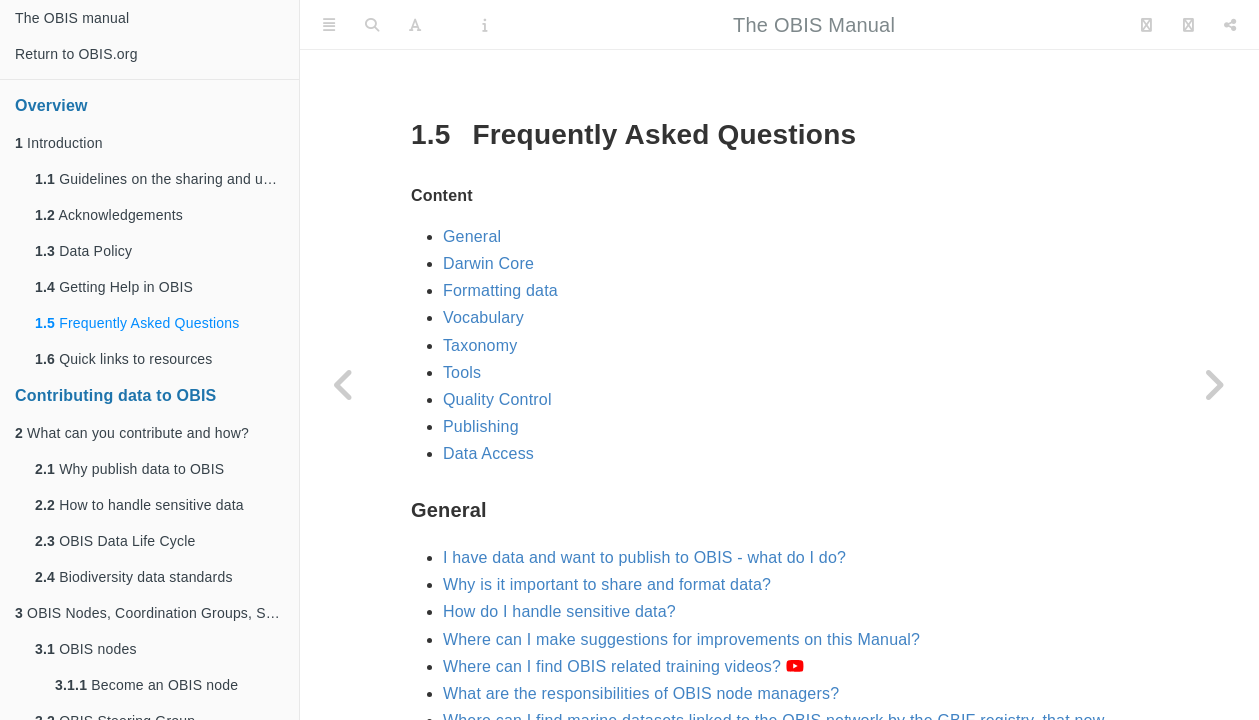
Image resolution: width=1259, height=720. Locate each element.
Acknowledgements (109, 215)
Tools (462, 372)
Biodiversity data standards (134, 577)
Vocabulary (483, 317)
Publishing (481, 426)
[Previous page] (345, 385)
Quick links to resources (124, 359)
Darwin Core (488, 263)
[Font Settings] (415, 25)
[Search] (372, 25)
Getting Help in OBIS (114, 287)
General (472, 236)
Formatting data (500, 290)
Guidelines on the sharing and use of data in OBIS (167, 179)
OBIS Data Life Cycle (115, 541)
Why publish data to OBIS (129, 469)
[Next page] (1214, 385)
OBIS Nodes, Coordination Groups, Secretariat (157, 613)
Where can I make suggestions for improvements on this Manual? (681, 639)
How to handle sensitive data (139, 505)
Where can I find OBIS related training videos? (623, 666)
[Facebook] (1188, 25)
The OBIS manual (72, 18)
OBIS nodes (86, 649)
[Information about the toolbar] (484, 25)
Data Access (488, 453)
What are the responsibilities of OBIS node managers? (641, 693)
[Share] (1230, 25)
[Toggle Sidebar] (329, 25)
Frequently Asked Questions (137, 323)
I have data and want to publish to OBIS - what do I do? (644, 557)
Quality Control (497, 399)
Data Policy (83, 251)
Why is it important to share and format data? (607, 584)
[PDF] (452, 25)
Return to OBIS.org (76, 54)
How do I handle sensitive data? (559, 611)
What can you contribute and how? (132, 433)
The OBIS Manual (814, 25)
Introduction (59, 143)
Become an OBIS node (146, 685)
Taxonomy (480, 345)
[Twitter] (1146, 25)
